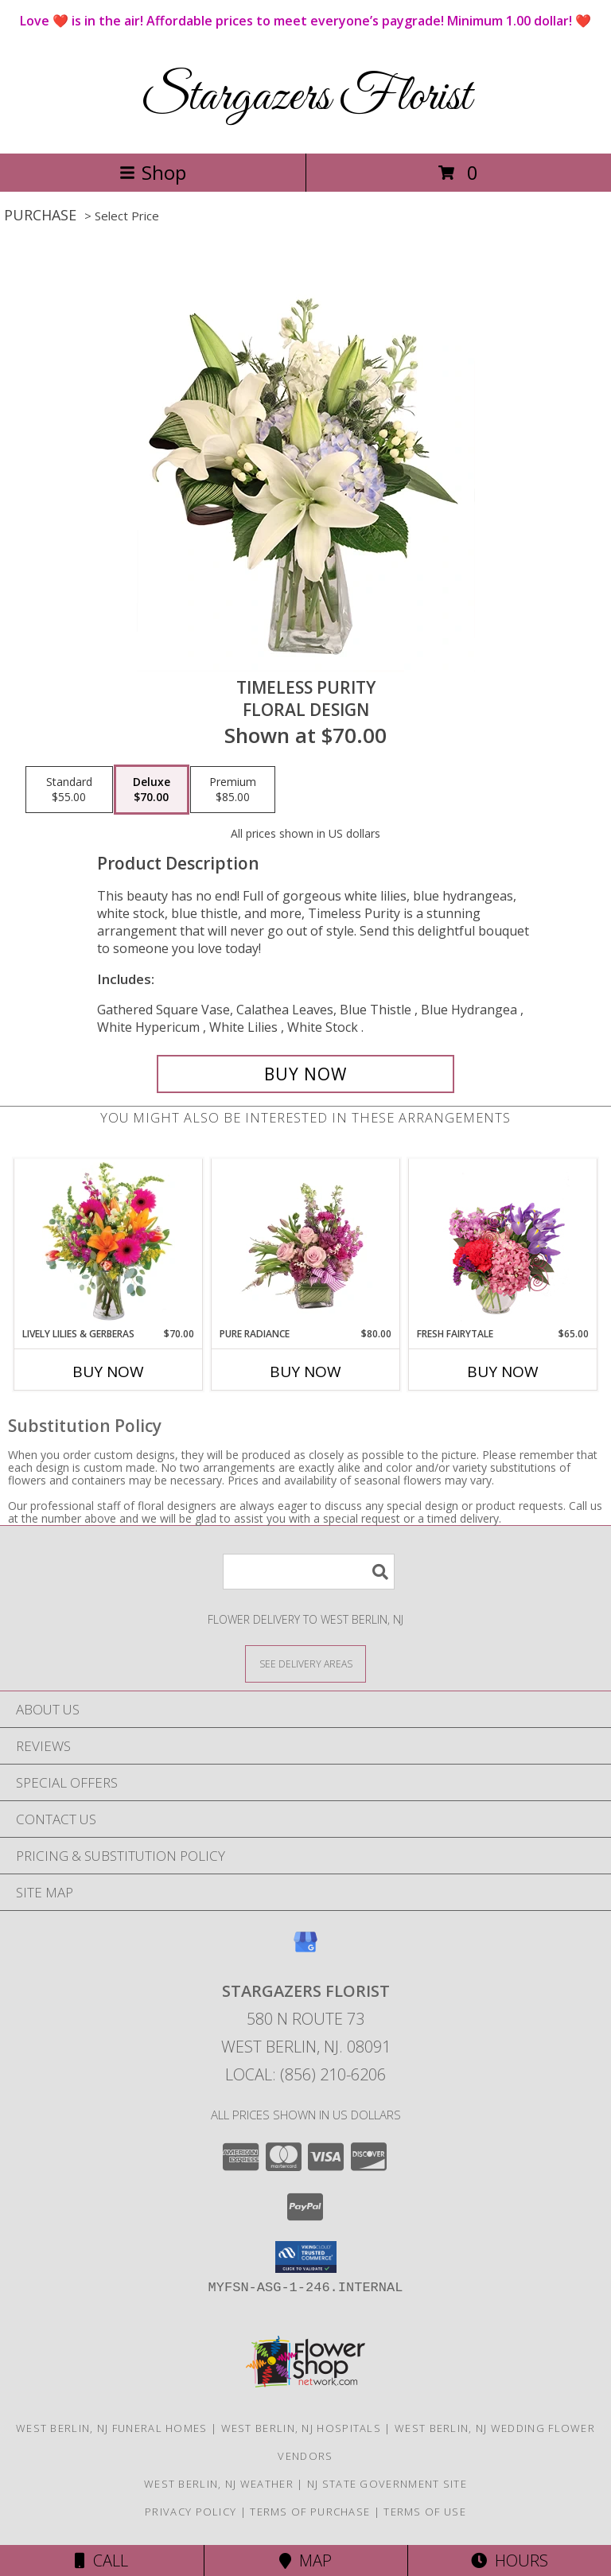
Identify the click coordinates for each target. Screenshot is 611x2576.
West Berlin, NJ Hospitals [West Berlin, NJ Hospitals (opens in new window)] (301, 2428)
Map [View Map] (305, 2560)
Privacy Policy (190, 2511)
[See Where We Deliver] (305, 1663)
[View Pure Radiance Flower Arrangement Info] (305, 1243)
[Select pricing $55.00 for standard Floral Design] (69, 790)
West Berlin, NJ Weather (219, 2484)
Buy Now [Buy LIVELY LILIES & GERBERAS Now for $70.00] (108, 1371)
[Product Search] (309, 1572)
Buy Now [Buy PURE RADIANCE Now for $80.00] (305, 1371)
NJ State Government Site (387, 2484)
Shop (152, 172)
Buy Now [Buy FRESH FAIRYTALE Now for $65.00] (503, 1371)
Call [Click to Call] (101, 2560)
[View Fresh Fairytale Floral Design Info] (503, 1242)
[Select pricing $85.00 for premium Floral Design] (232, 790)
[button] (306, 2257)
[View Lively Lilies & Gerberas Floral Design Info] (108, 1242)
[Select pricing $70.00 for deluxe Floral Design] (151, 790)
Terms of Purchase (310, 2511)
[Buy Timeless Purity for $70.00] (305, 1074)
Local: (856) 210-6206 (305, 2074)
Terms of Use (424, 2511)
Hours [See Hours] (509, 2560)
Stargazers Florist (306, 97)
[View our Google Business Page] (305, 1949)
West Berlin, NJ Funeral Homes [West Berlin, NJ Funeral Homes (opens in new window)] (112, 2428)
